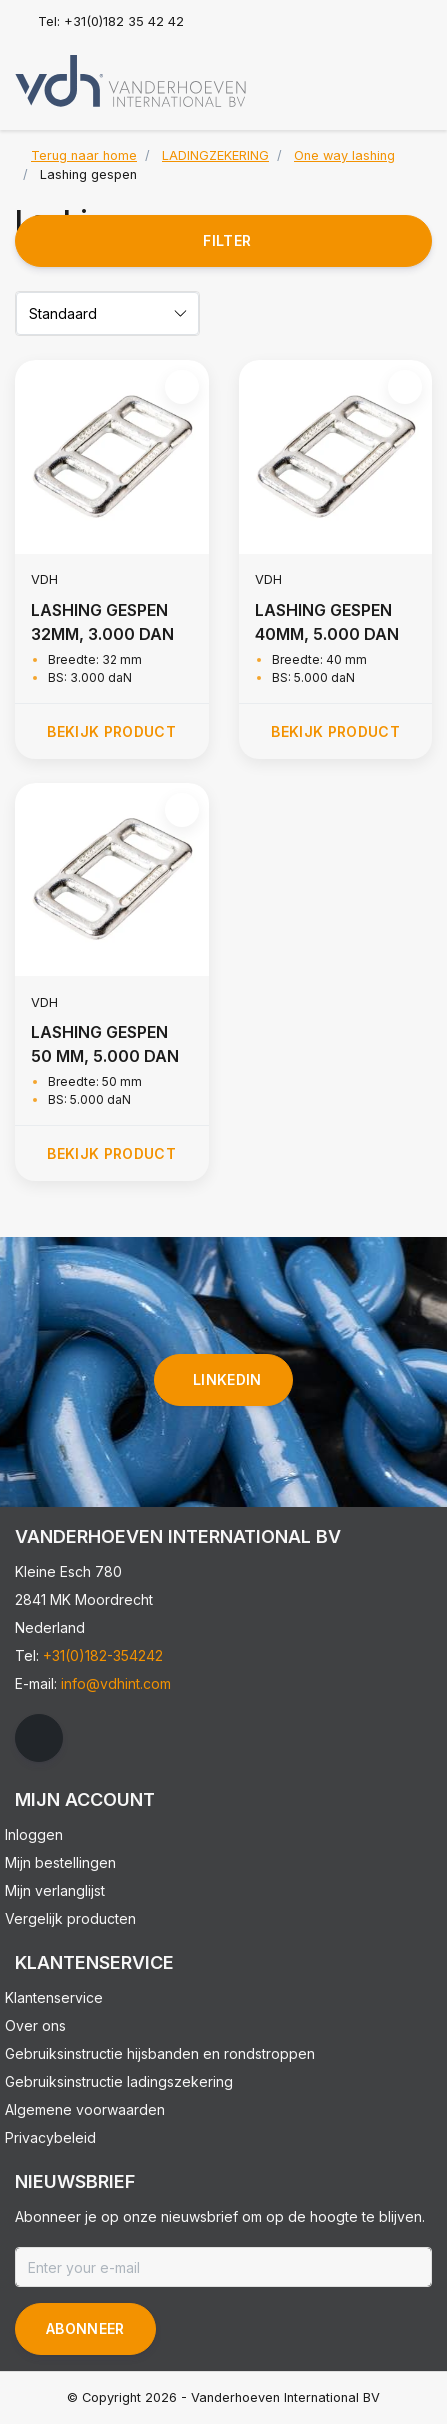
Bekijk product (111, 731)
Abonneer (85, 2328)
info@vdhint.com (116, 1683)
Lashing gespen (88, 174)
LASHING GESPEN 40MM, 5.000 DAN (327, 622)
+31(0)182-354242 (103, 1655)
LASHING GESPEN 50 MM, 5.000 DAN (105, 1044)
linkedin (227, 1379)
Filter (227, 240)
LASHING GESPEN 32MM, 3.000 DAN (102, 622)
